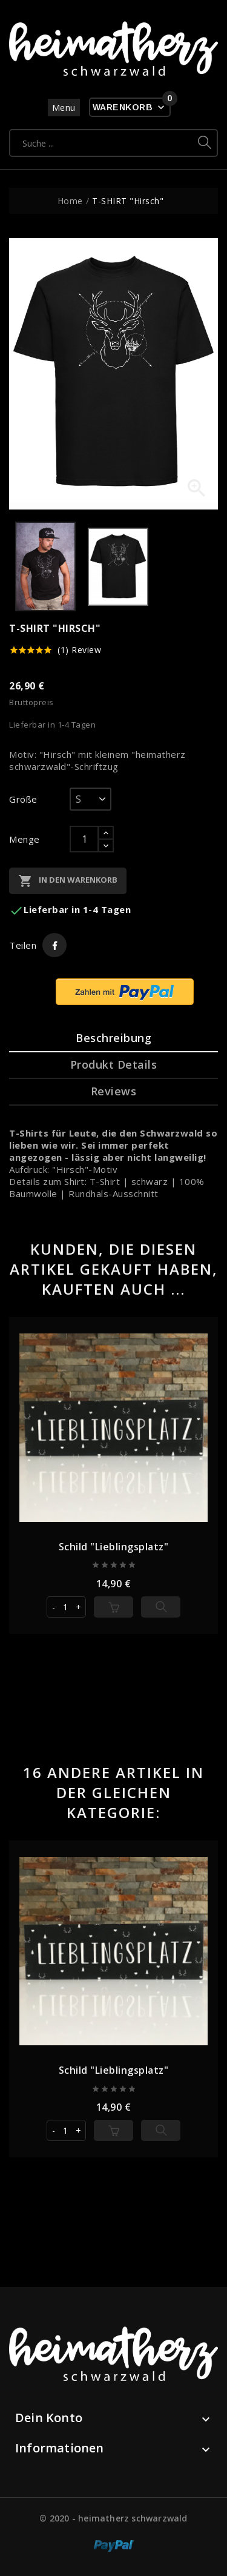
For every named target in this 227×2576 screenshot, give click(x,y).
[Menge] (84, 839)
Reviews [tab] (114, 1091)
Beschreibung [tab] (113, 1038)
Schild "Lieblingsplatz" (114, 1546)
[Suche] (101, 143)
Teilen (54, 945)
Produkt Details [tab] (113, 1064)
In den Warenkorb (67, 881)
